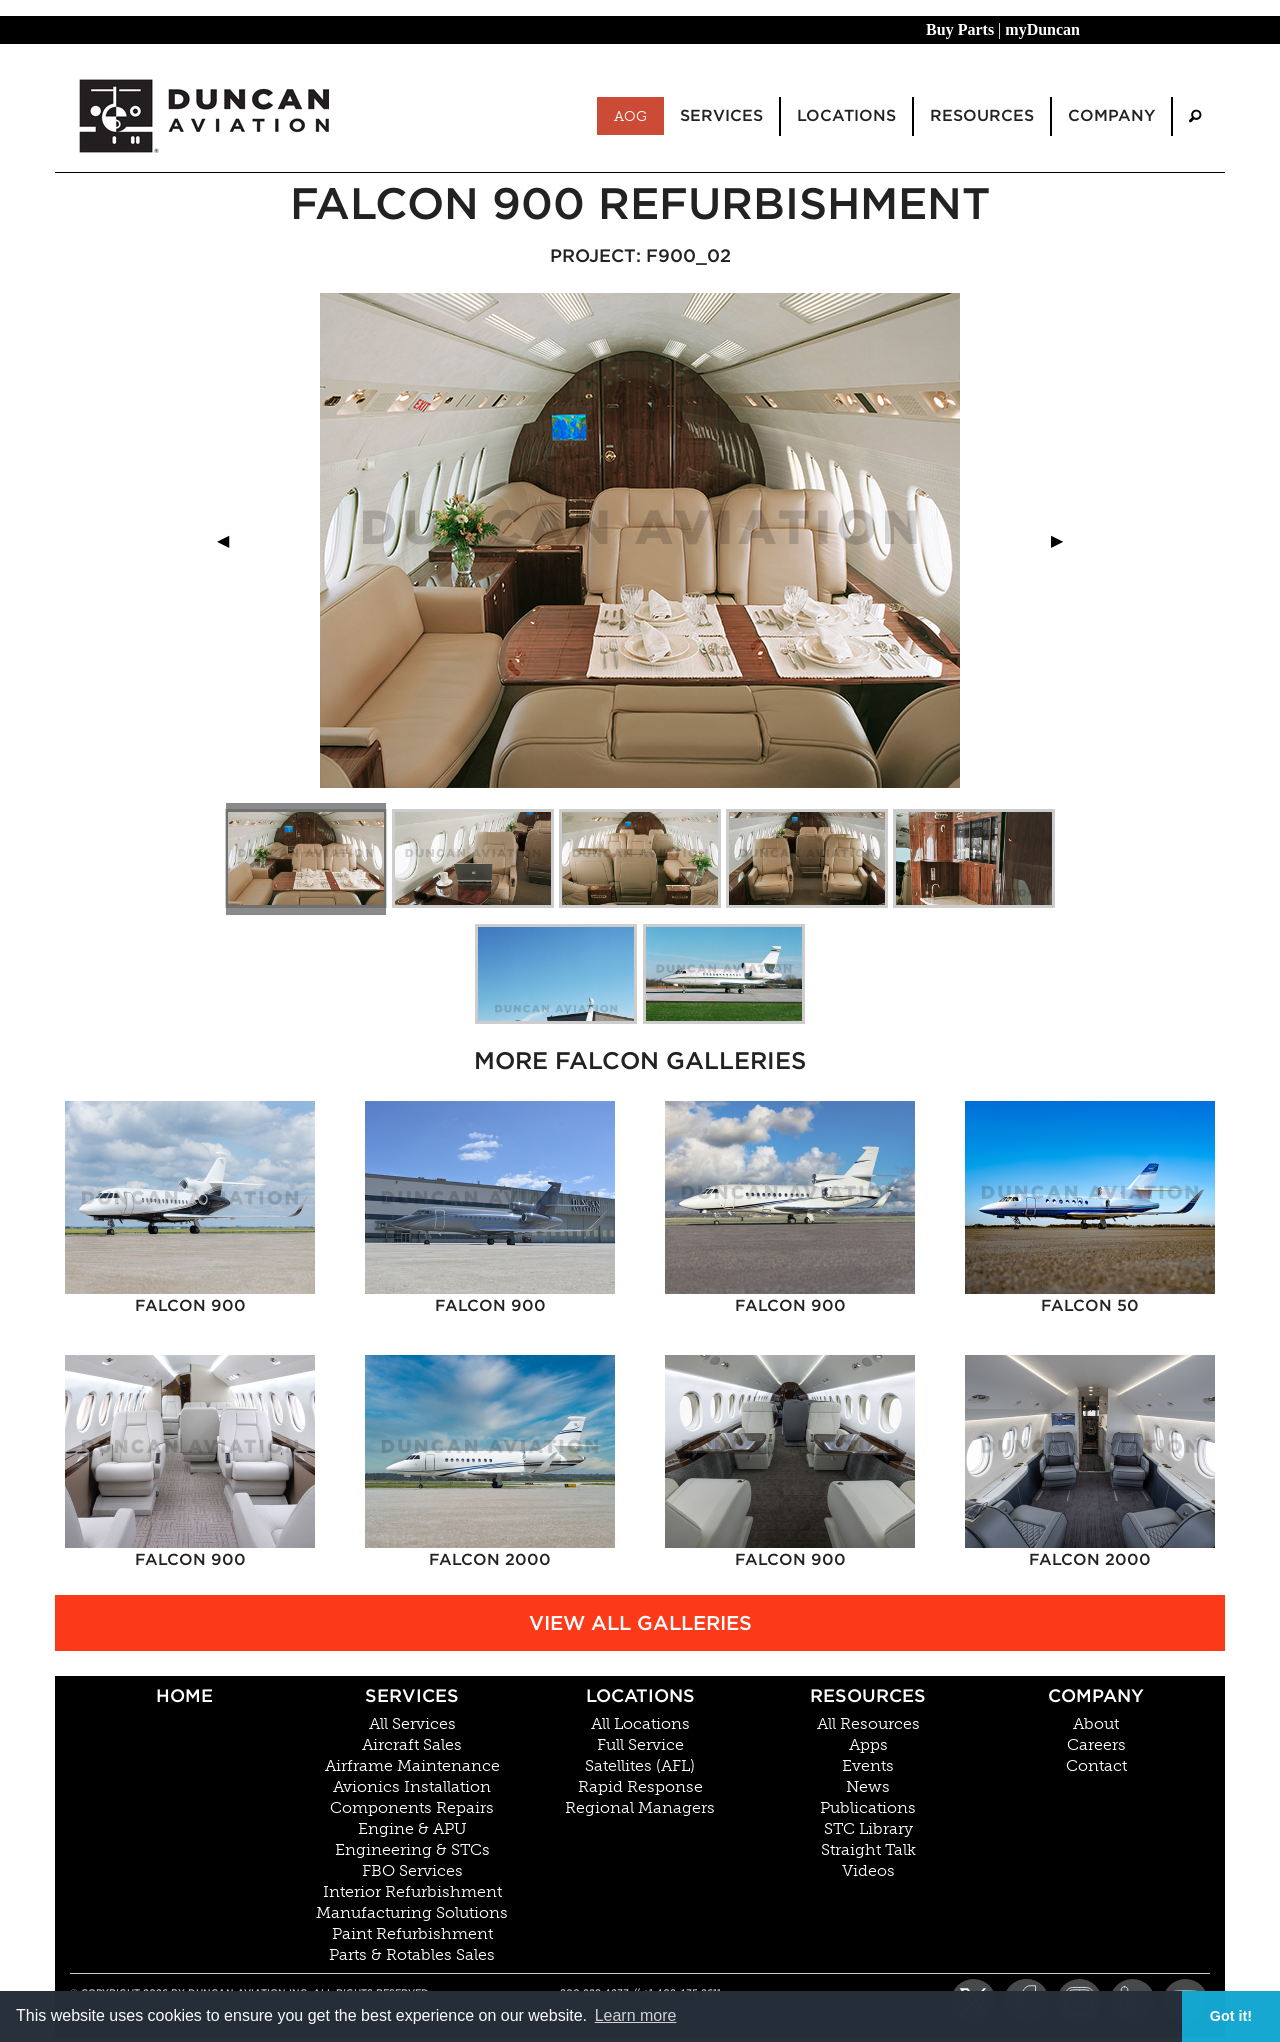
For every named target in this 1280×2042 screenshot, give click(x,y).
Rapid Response (640, 1787)
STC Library (868, 1829)
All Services (412, 1724)
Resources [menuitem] (982, 115)
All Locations (640, 1724)
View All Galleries (640, 1623)
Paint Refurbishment (412, 1934)
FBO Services (412, 1871)
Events (868, 1766)
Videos (868, 1871)
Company (1096, 1695)
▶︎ (1065, 540)
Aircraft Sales (412, 1745)
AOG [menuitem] (630, 116)
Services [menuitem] (721, 115)
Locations (640, 1695)
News (868, 1787)
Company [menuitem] (1111, 115)
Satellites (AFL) (640, 1766)
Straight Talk (868, 1850)
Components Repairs (412, 1808)
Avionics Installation (412, 1787)
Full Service (640, 1745)
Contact (1096, 1766)
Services (412, 1695)
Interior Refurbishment (412, 1892)
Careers (1096, 1745)
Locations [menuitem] (846, 115)
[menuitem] (1195, 116)
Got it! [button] (1231, 2016)
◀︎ (231, 540)
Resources (868, 1695)
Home (184, 1695)
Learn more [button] (636, 2015)
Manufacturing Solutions (412, 1913)
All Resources (868, 1724)
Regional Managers (640, 1808)
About (1096, 1724)
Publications (868, 1808)
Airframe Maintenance (412, 1766)
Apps (868, 1745)
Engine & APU (412, 1829)
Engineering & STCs (412, 1850)
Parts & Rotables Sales (412, 1955)
